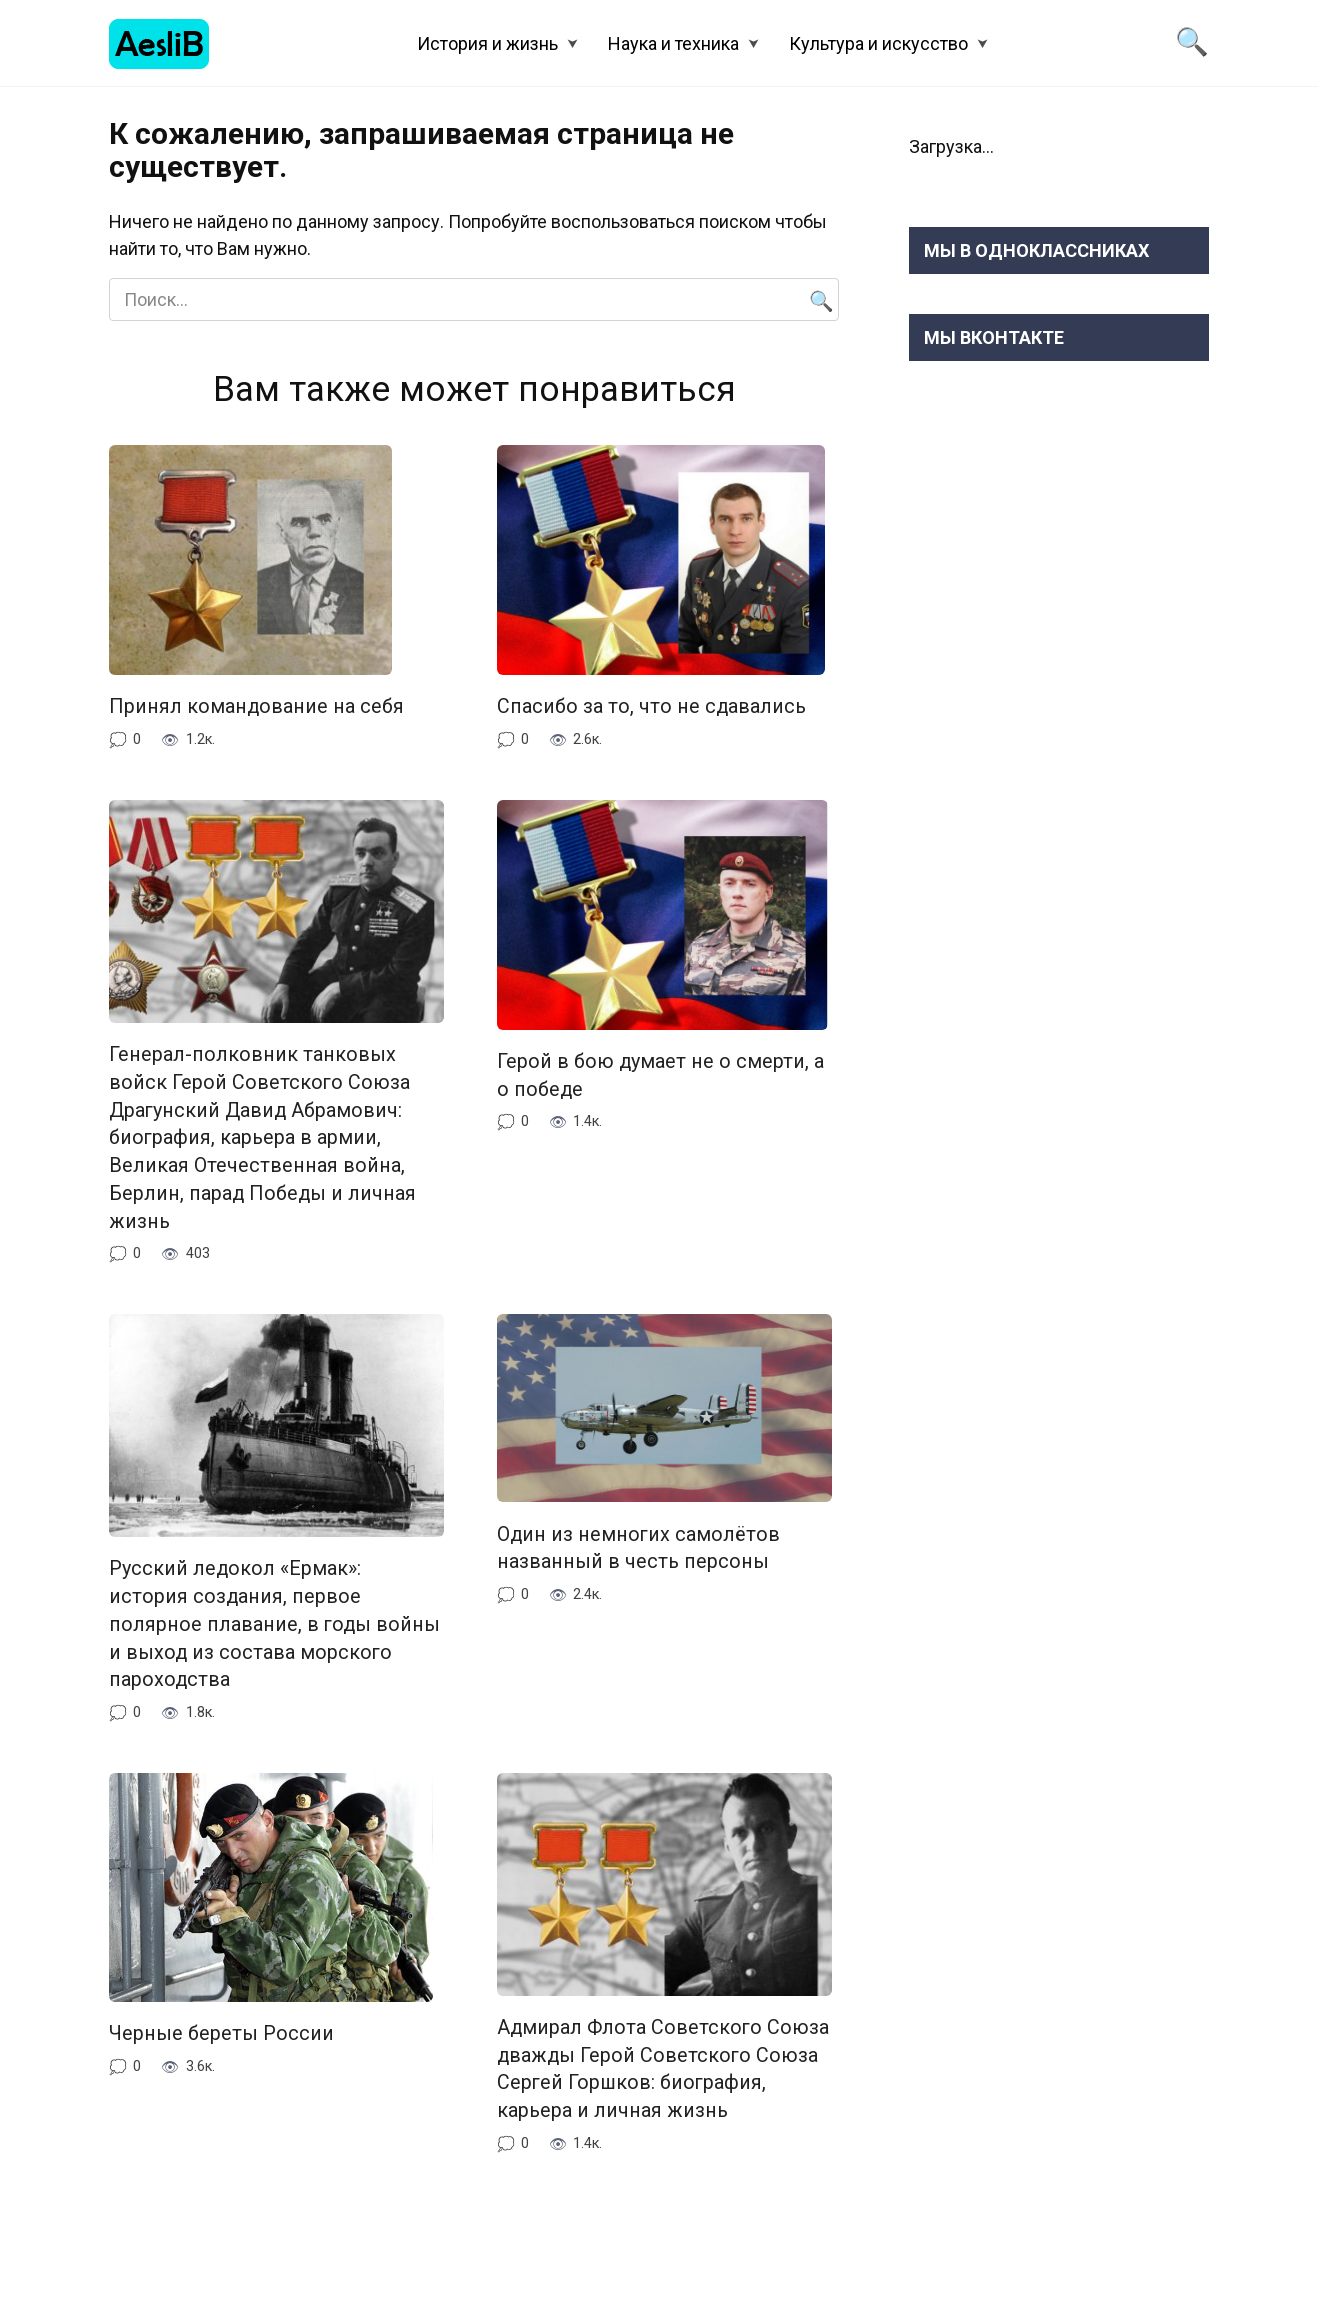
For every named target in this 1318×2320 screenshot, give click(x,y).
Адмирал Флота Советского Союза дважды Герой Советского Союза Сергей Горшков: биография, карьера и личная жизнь (663, 2069)
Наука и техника (673, 43)
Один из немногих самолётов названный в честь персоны (638, 1547)
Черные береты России (221, 2033)
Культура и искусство (878, 43)
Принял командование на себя (256, 706)
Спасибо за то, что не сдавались (651, 706)
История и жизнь (487, 43)
